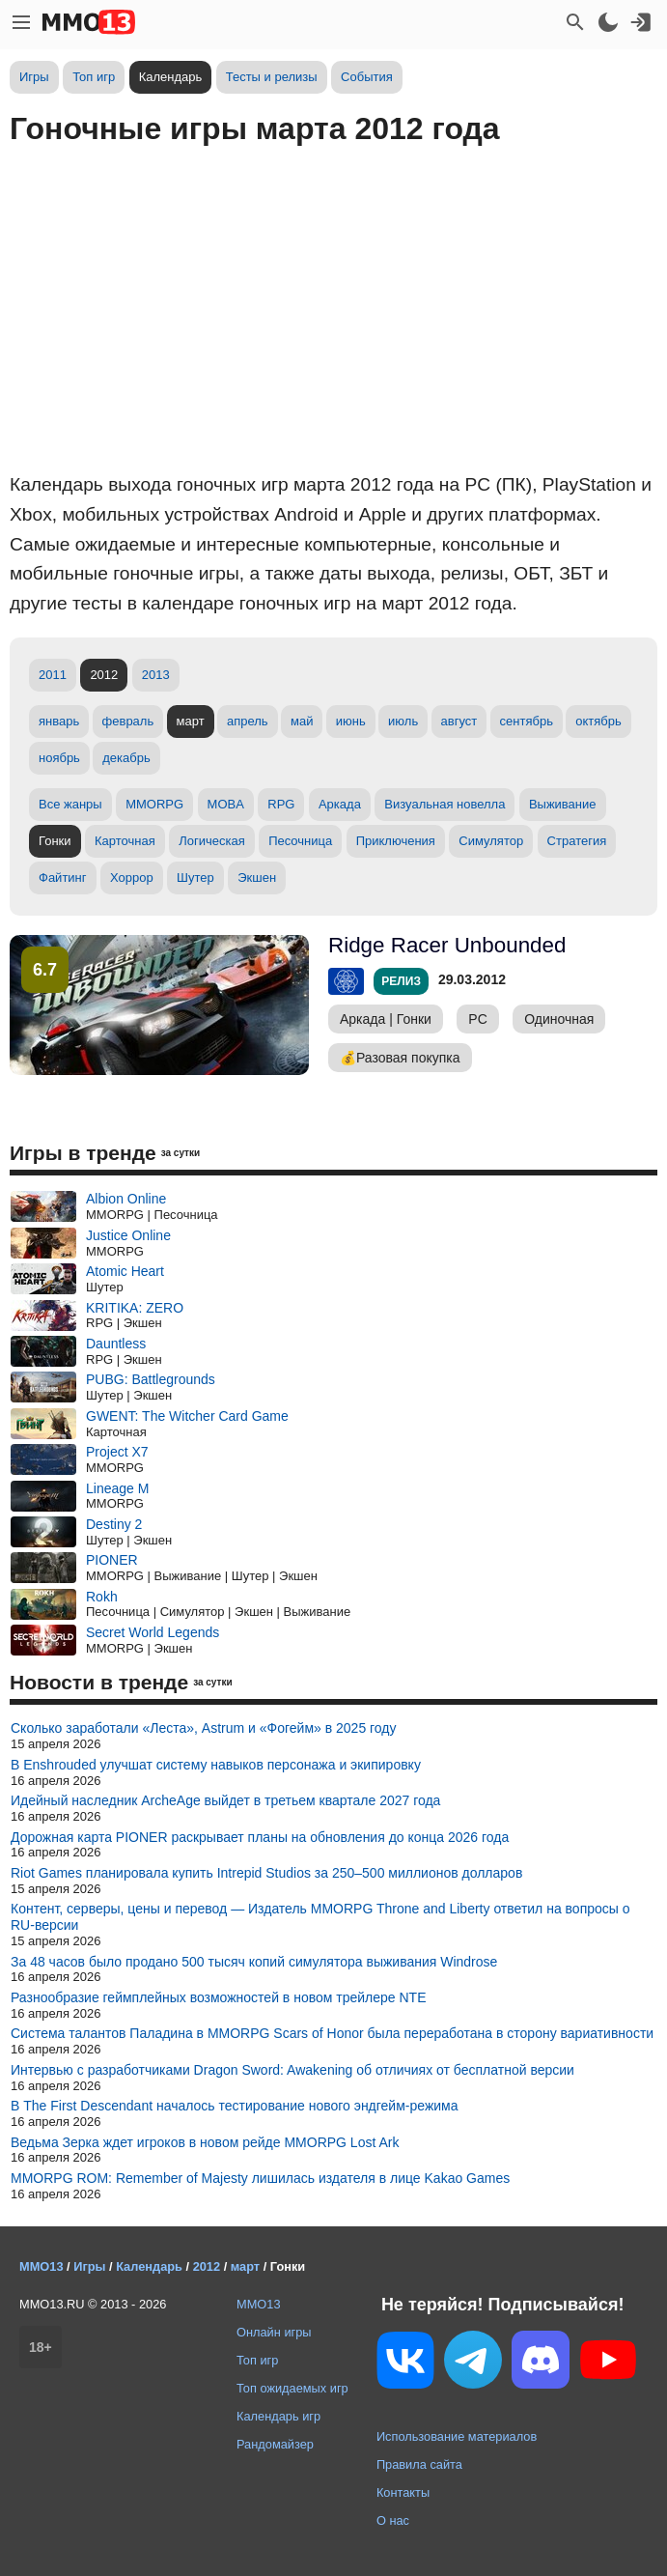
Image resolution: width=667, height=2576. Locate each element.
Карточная (125, 841)
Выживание (563, 804)
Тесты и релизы (272, 77)
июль (403, 721)
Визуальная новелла (444, 804)
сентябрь (526, 721)
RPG (280, 804)
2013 (156, 674)
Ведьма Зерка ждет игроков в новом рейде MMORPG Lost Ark (205, 2142)
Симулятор (491, 841)
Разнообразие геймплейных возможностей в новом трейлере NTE (219, 1997)
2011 (53, 674)
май (302, 721)
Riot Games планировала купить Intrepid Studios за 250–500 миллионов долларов (266, 1873)
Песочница (300, 841)
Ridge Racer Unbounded (447, 945)
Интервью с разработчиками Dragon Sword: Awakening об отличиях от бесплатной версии (292, 2070)
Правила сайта (419, 2464)
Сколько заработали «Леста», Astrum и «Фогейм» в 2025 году (204, 1728)
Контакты (403, 2492)
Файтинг (63, 877)
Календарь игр (278, 2416)
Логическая (212, 841)
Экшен (256, 877)
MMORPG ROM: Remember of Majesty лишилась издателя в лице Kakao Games (260, 2178)
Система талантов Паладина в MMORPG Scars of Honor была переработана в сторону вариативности (332, 2033)
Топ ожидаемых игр (292, 2388)
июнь (351, 721)
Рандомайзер (275, 2444)
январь (59, 721)
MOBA (226, 804)
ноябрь (59, 757)
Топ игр (93, 77)
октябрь (598, 721)
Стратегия (577, 841)
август (459, 721)
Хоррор (131, 877)
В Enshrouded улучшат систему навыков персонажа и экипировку (216, 1764)
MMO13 (258, 2304)
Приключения (395, 841)
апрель (247, 721)
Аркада (340, 804)
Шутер (195, 877)
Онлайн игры (274, 2332)
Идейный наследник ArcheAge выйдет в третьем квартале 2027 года (225, 1800)
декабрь (126, 757)
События (367, 77)
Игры (34, 77)
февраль (128, 721)
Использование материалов (456, 2436)
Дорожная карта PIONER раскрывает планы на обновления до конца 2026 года (260, 1837)
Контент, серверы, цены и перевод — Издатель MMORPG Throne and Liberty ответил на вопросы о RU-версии (320, 1917)
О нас (392, 2520)
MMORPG (154, 804)
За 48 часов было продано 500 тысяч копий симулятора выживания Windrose (254, 1961)
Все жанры (70, 804)
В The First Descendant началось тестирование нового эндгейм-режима (234, 2105)
